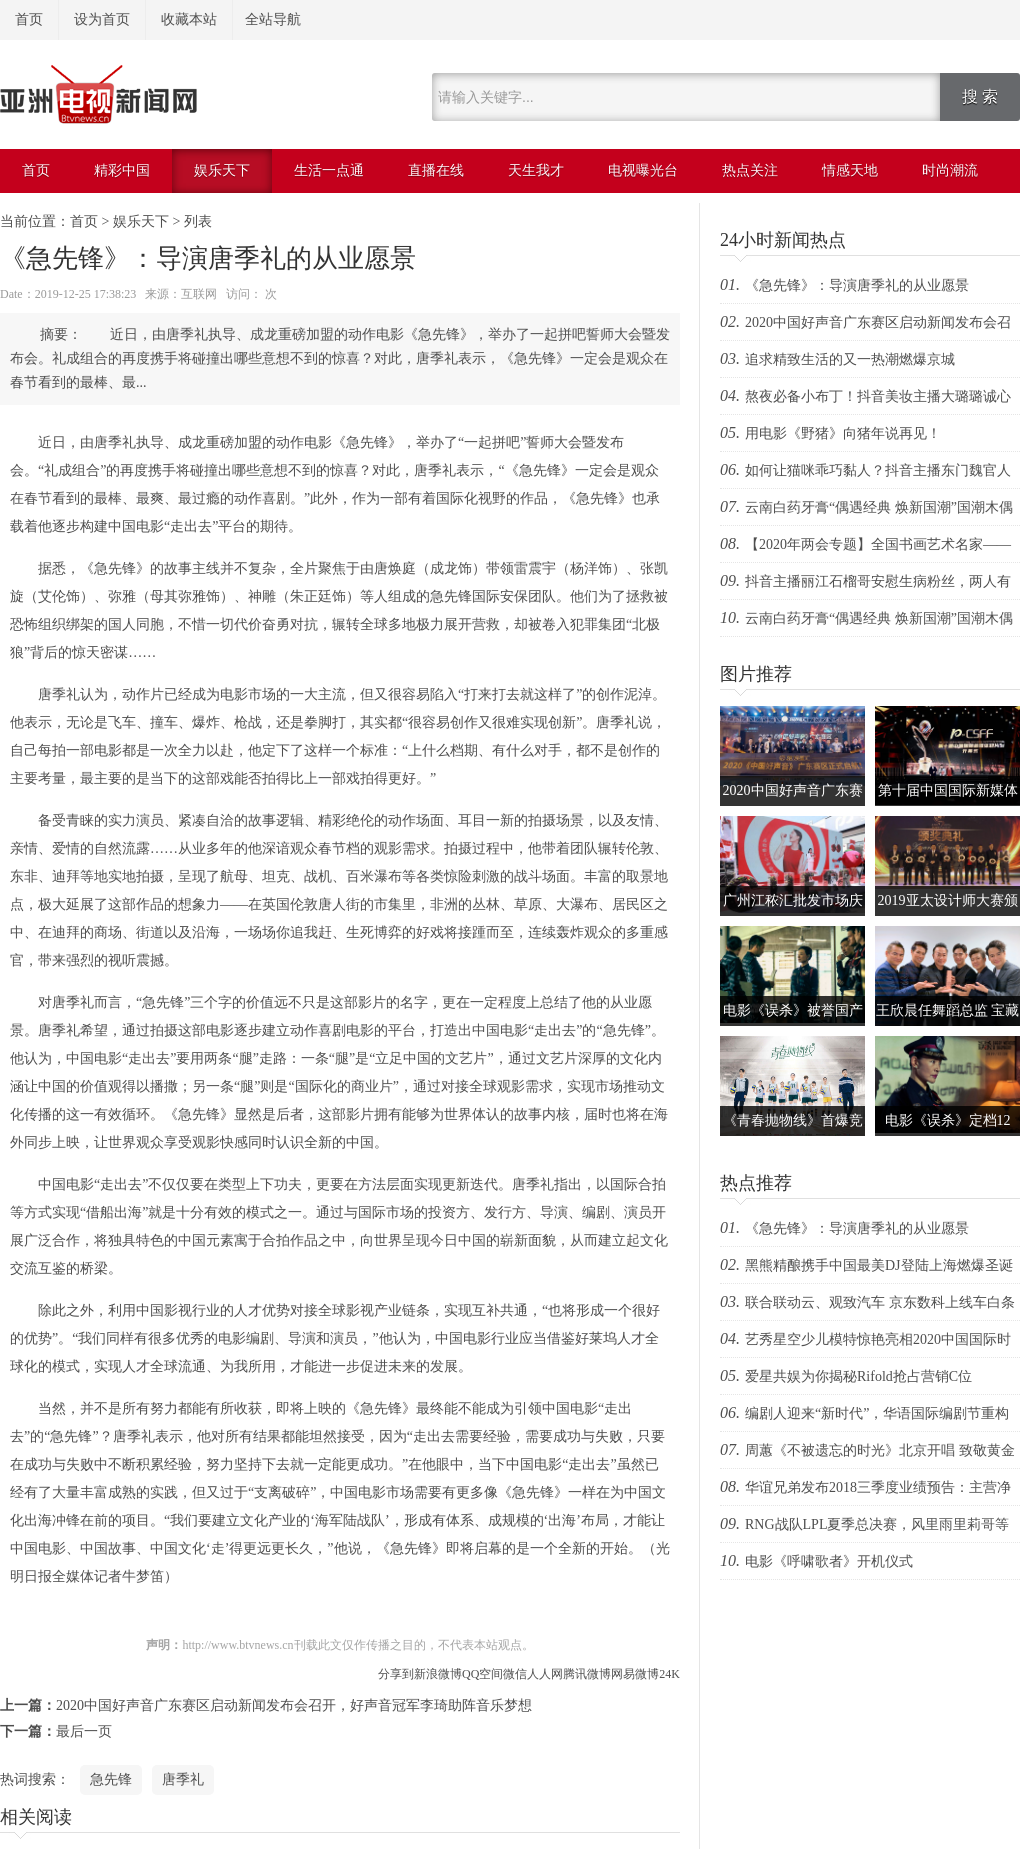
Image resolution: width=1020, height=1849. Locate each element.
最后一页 (84, 1731)
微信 (515, 1674)
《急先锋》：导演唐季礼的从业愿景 (857, 285)
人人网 (545, 1674)
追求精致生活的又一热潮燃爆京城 (850, 359)
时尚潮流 (950, 170)
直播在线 (436, 170)
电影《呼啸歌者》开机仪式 (829, 1561)
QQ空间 (482, 1674)
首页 (29, 19)
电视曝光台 (643, 170)
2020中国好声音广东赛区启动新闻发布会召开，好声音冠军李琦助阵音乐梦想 (294, 1705)
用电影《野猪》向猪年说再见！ (843, 433)
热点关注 (750, 170)
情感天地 (850, 170)
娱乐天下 (222, 170)
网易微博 (635, 1674)
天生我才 (536, 170)
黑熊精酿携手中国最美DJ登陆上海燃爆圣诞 (879, 1265)
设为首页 (102, 19)
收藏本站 (189, 19)
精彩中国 (122, 170)
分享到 (396, 1674)
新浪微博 (438, 1674)
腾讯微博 (587, 1674)
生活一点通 (329, 170)
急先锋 (111, 1779)
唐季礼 (183, 1779)
